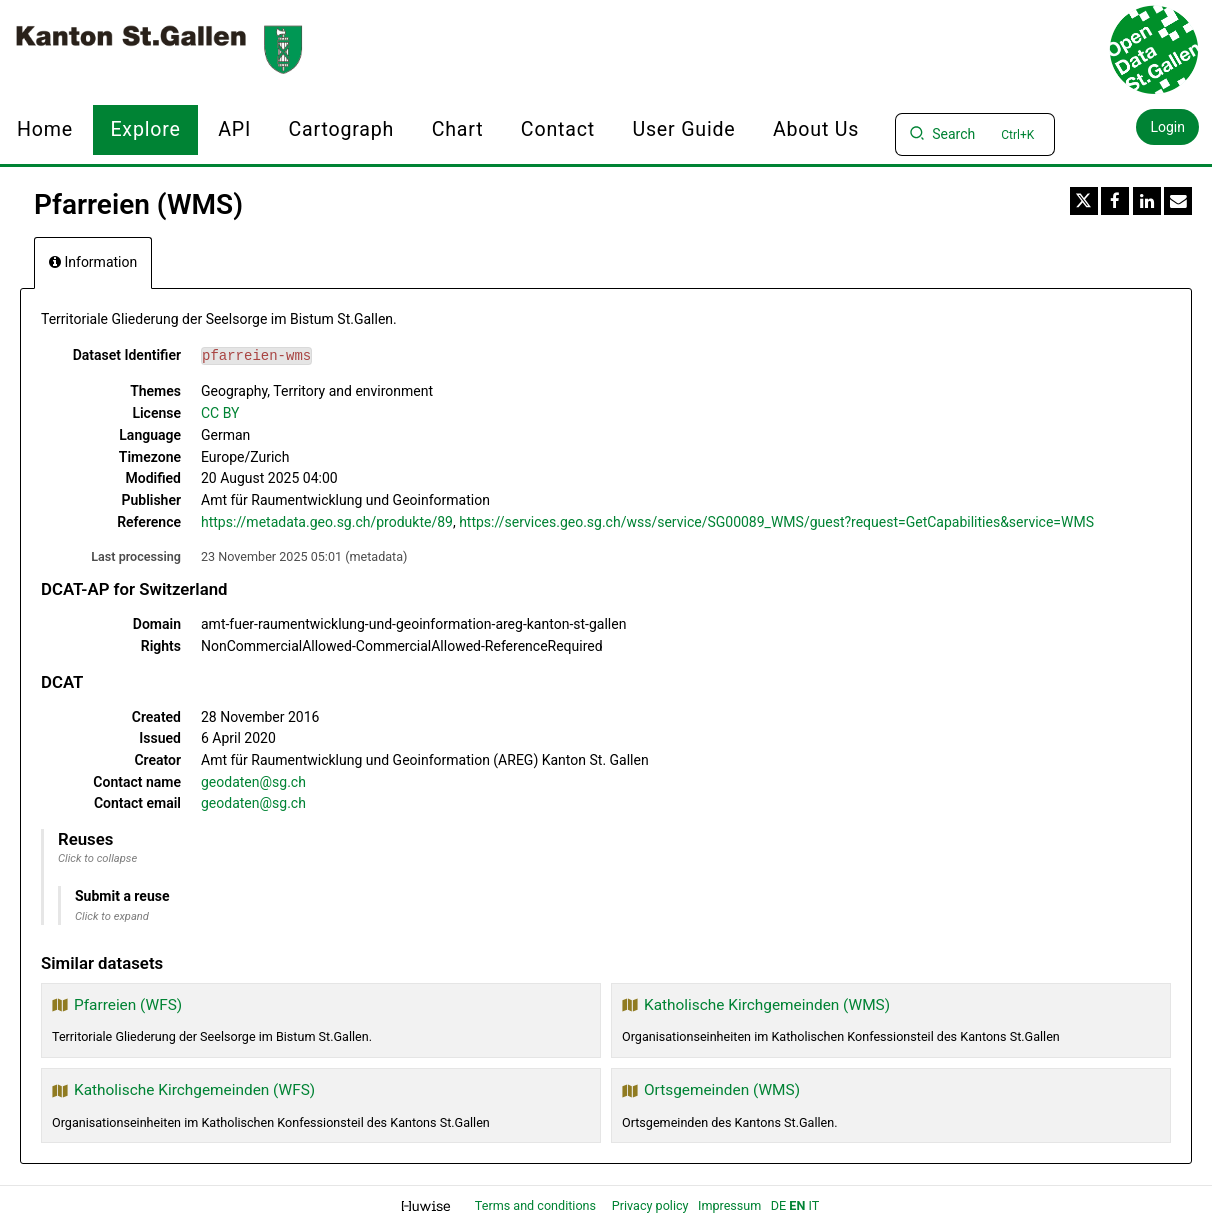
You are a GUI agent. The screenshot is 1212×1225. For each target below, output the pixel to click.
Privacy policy (652, 1205)
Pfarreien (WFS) (128, 1005)
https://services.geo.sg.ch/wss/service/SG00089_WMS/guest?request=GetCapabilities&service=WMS (776, 522)
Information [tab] (93, 262)
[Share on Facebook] (1115, 201)
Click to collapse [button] (97, 858)
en (797, 1205)
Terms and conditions (537, 1205)
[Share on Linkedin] (1147, 201)
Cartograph (342, 129)
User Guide (683, 129)
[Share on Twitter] (1084, 201)
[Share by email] (1178, 201)
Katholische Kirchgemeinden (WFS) (194, 1090)
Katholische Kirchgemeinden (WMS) (767, 1005)
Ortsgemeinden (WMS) (722, 1090)
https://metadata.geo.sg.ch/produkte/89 (327, 522)
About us (816, 129)
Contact (558, 129)
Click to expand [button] (112, 916)
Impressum (729, 1205)
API (234, 129)
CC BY (220, 413)
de (778, 1205)
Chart (458, 129)
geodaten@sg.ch (253, 782)
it (813, 1205)
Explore (145, 129)
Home (45, 129)
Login (1167, 127)
